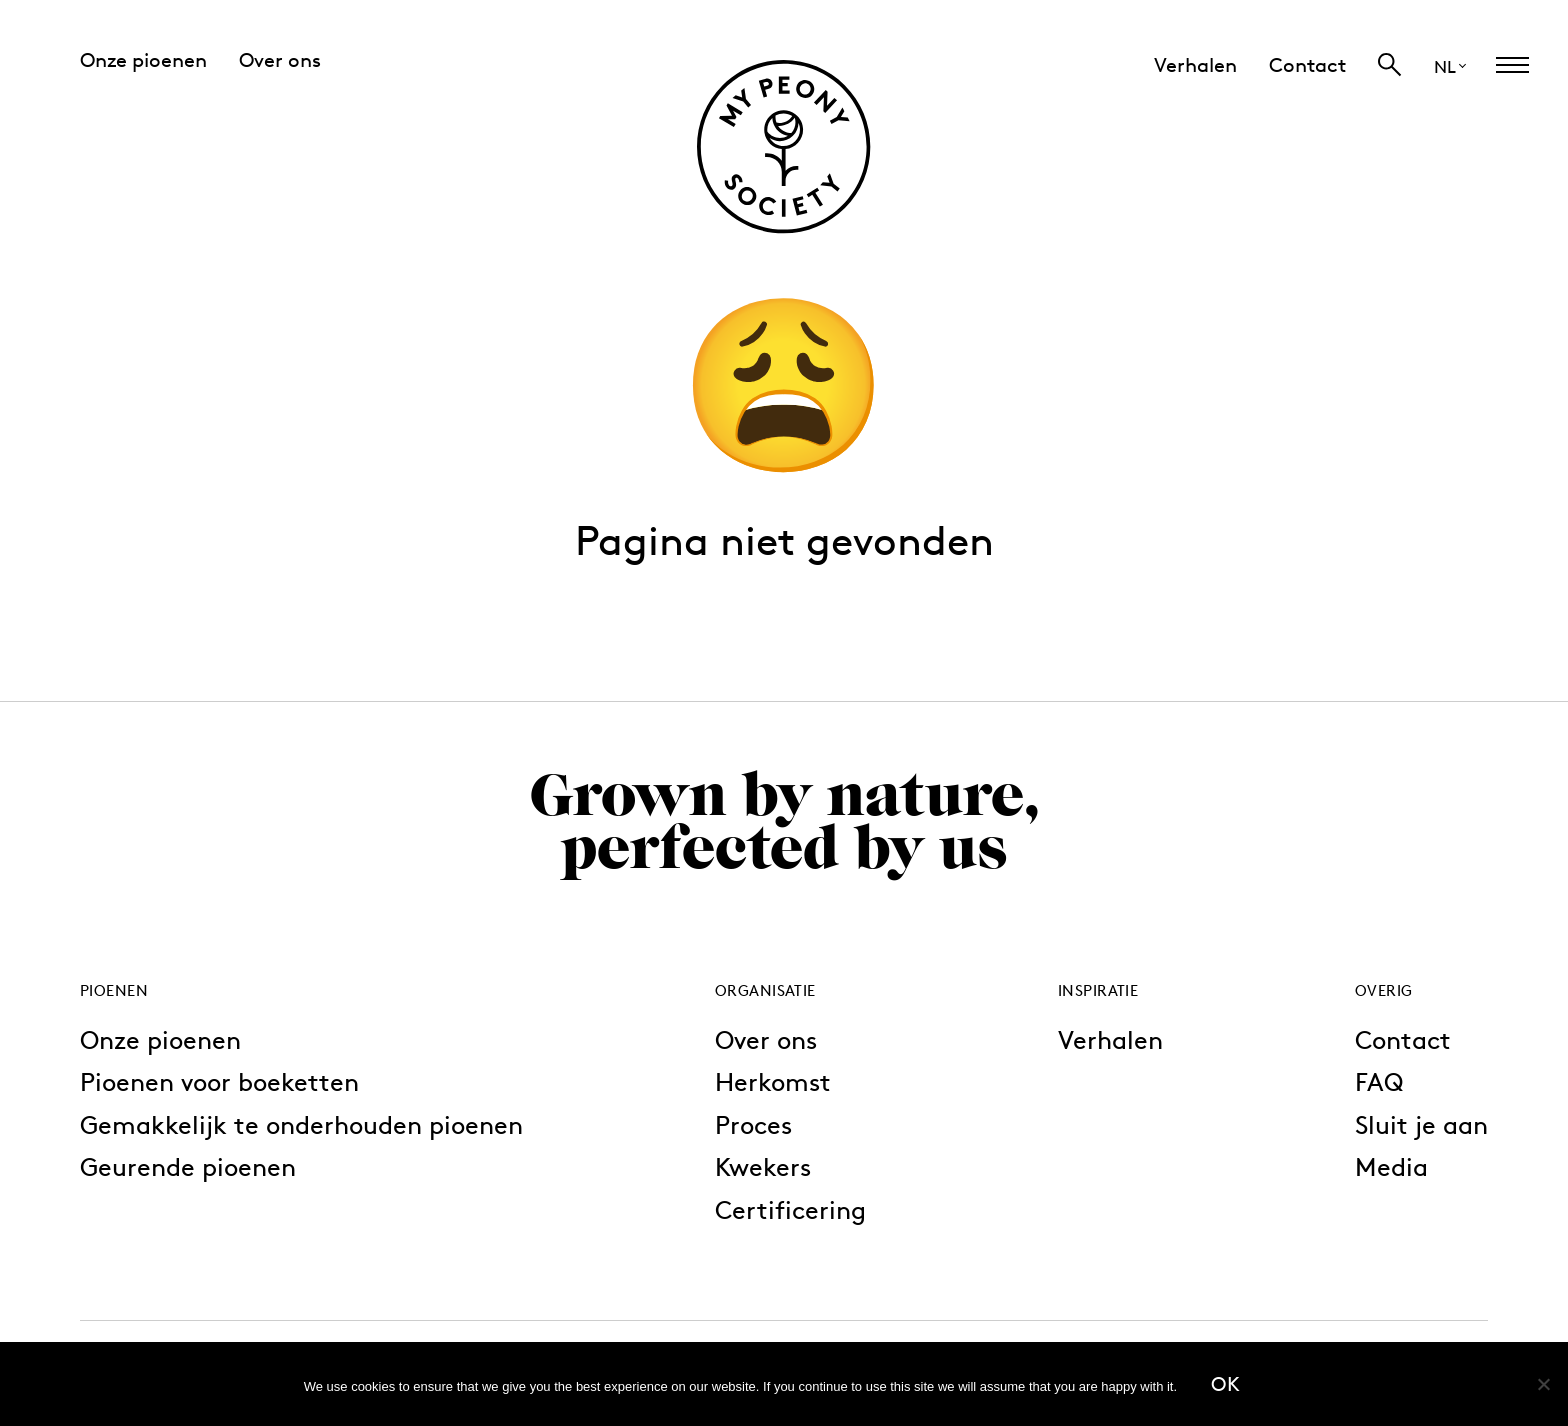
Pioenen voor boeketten (219, 1081)
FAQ (1379, 1081)
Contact (1403, 1039)
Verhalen (1110, 1039)
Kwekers (763, 1166)
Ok (1225, 1384)
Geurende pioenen (188, 1166)
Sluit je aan (1421, 1124)
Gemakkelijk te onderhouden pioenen (301, 1124)
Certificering (790, 1209)
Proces (753, 1124)
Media (1391, 1166)
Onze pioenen (160, 1039)
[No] (1543, 1384)
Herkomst (773, 1081)
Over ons (766, 1039)
